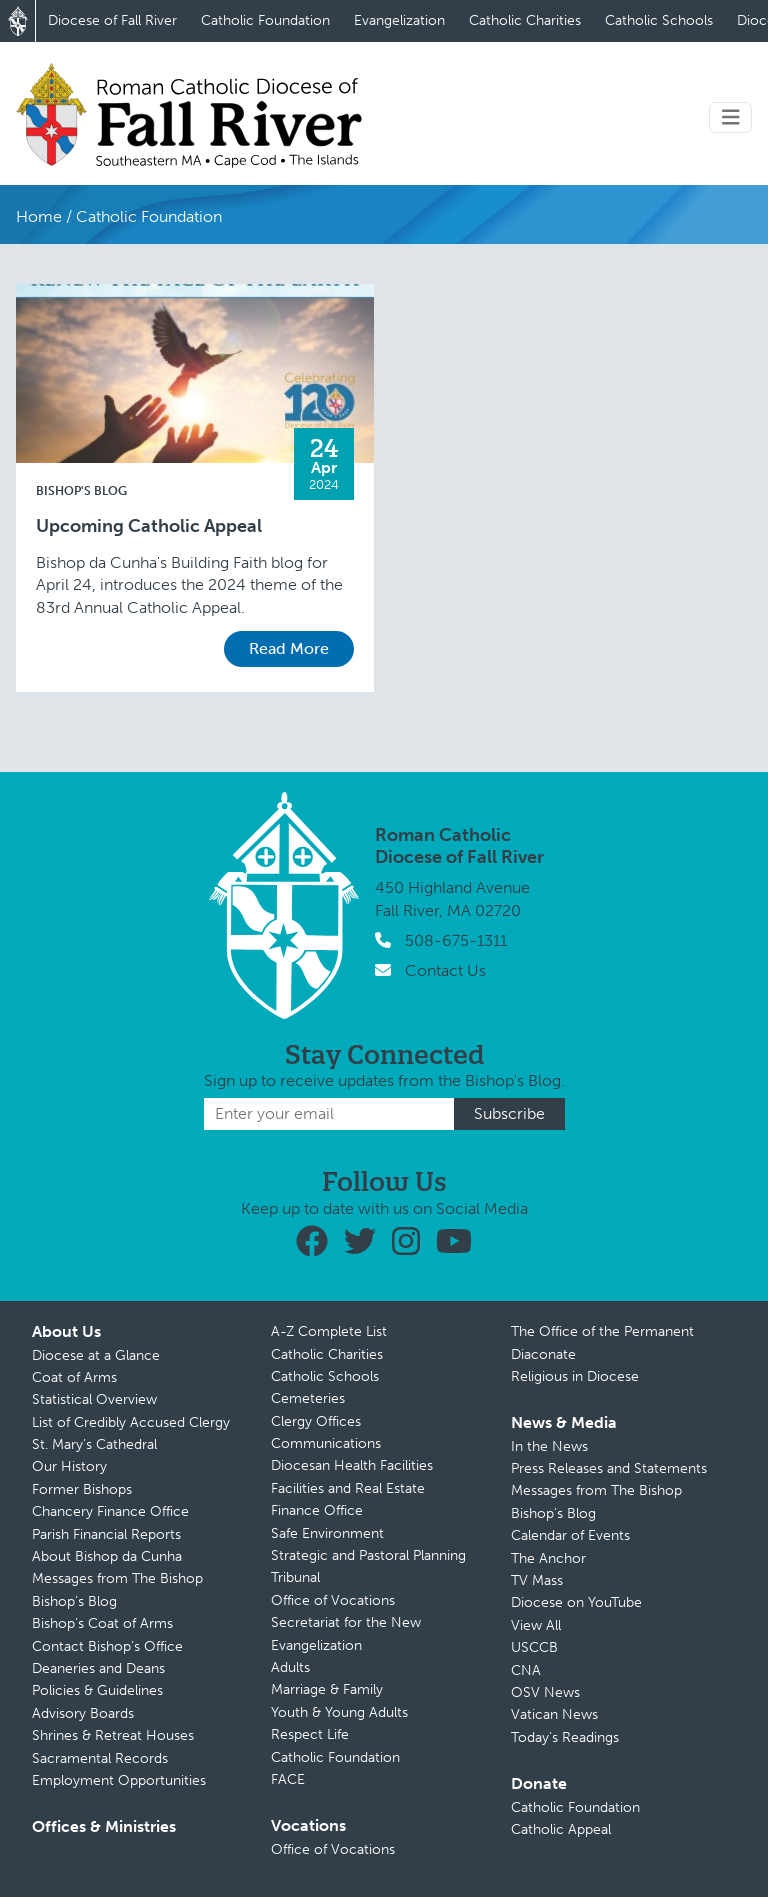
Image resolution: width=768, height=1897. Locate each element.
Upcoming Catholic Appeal (149, 526)
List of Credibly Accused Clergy (131, 1422)
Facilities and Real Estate (348, 1488)
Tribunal (295, 1577)
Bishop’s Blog (74, 1601)
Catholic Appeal (561, 1829)
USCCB (534, 1647)
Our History (69, 1466)
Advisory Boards (83, 1713)
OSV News (545, 1692)
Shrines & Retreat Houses (113, 1735)
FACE (288, 1779)
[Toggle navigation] (731, 117)
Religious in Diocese (575, 1376)
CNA (526, 1670)
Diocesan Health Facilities (352, 1465)
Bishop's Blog (81, 491)
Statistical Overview (94, 1399)
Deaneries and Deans (98, 1668)
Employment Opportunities (119, 1780)
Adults (290, 1667)
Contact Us (445, 970)
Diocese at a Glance (96, 1355)
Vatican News (554, 1714)
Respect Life (310, 1734)
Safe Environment (327, 1533)
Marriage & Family (327, 1689)
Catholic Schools (659, 20)
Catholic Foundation (265, 20)
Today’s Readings (565, 1737)
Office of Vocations (333, 1600)
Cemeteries (308, 1398)
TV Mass (537, 1580)
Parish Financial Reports (106, 1534)
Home (39, 216)
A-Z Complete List (329, 1331)
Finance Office (317, 1510)
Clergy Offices (316, 1421)
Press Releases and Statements (609, 1468)
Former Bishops (82, 1489)
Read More (289, 648)
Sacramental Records (100, 1758)
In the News (549, 1446)
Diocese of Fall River (112, 20)
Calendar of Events (570, 1535)
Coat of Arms (74, 1377)
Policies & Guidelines (97, 1690)
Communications (326, 1443)
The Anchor (548, 1558)
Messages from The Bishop (117, 1578)
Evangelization (399, 20)
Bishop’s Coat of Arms (102, 1623)
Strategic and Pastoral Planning (368, 1555)
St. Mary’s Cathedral (94, 1444)
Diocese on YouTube (576, 1602)
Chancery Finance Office (110, 1511)
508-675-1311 (456, 940)
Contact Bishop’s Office (107, 1646)
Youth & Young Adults (339, 1712)
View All (536, 1625)
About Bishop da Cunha (107, 1556)
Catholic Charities (525, 20)
